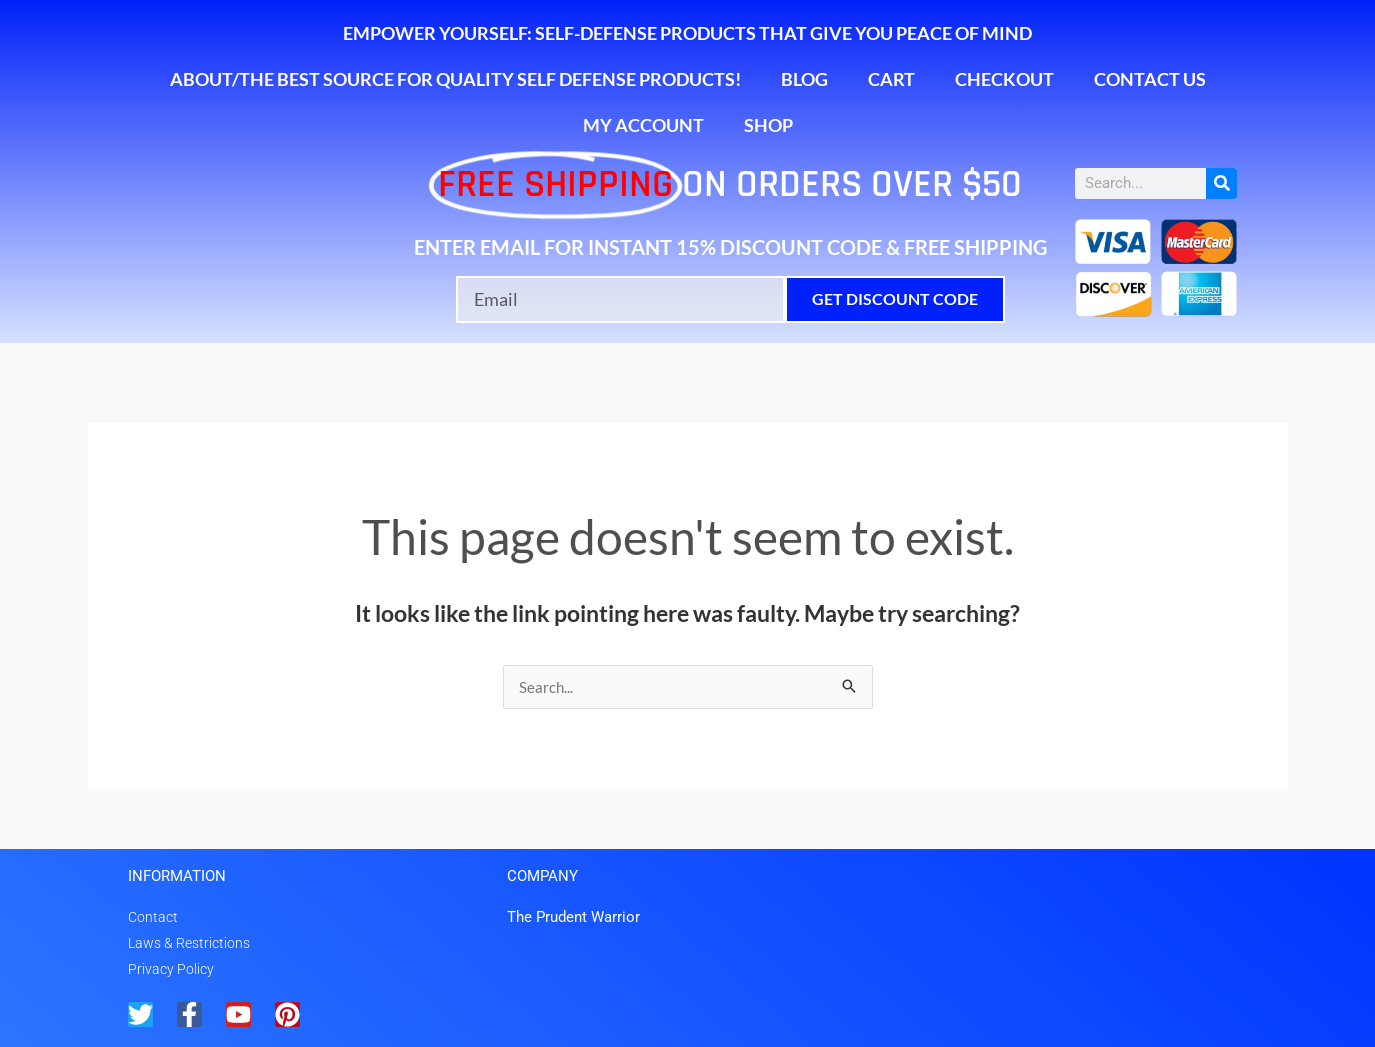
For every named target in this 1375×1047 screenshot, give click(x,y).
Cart (891, 79)
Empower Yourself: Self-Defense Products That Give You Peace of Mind (687, 33)
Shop (768, 125)
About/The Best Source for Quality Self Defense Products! (455, 79)
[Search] (1221, 183)
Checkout (1004, 79)
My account (643, 125)
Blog (804, 79)
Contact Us (1150, 79)
